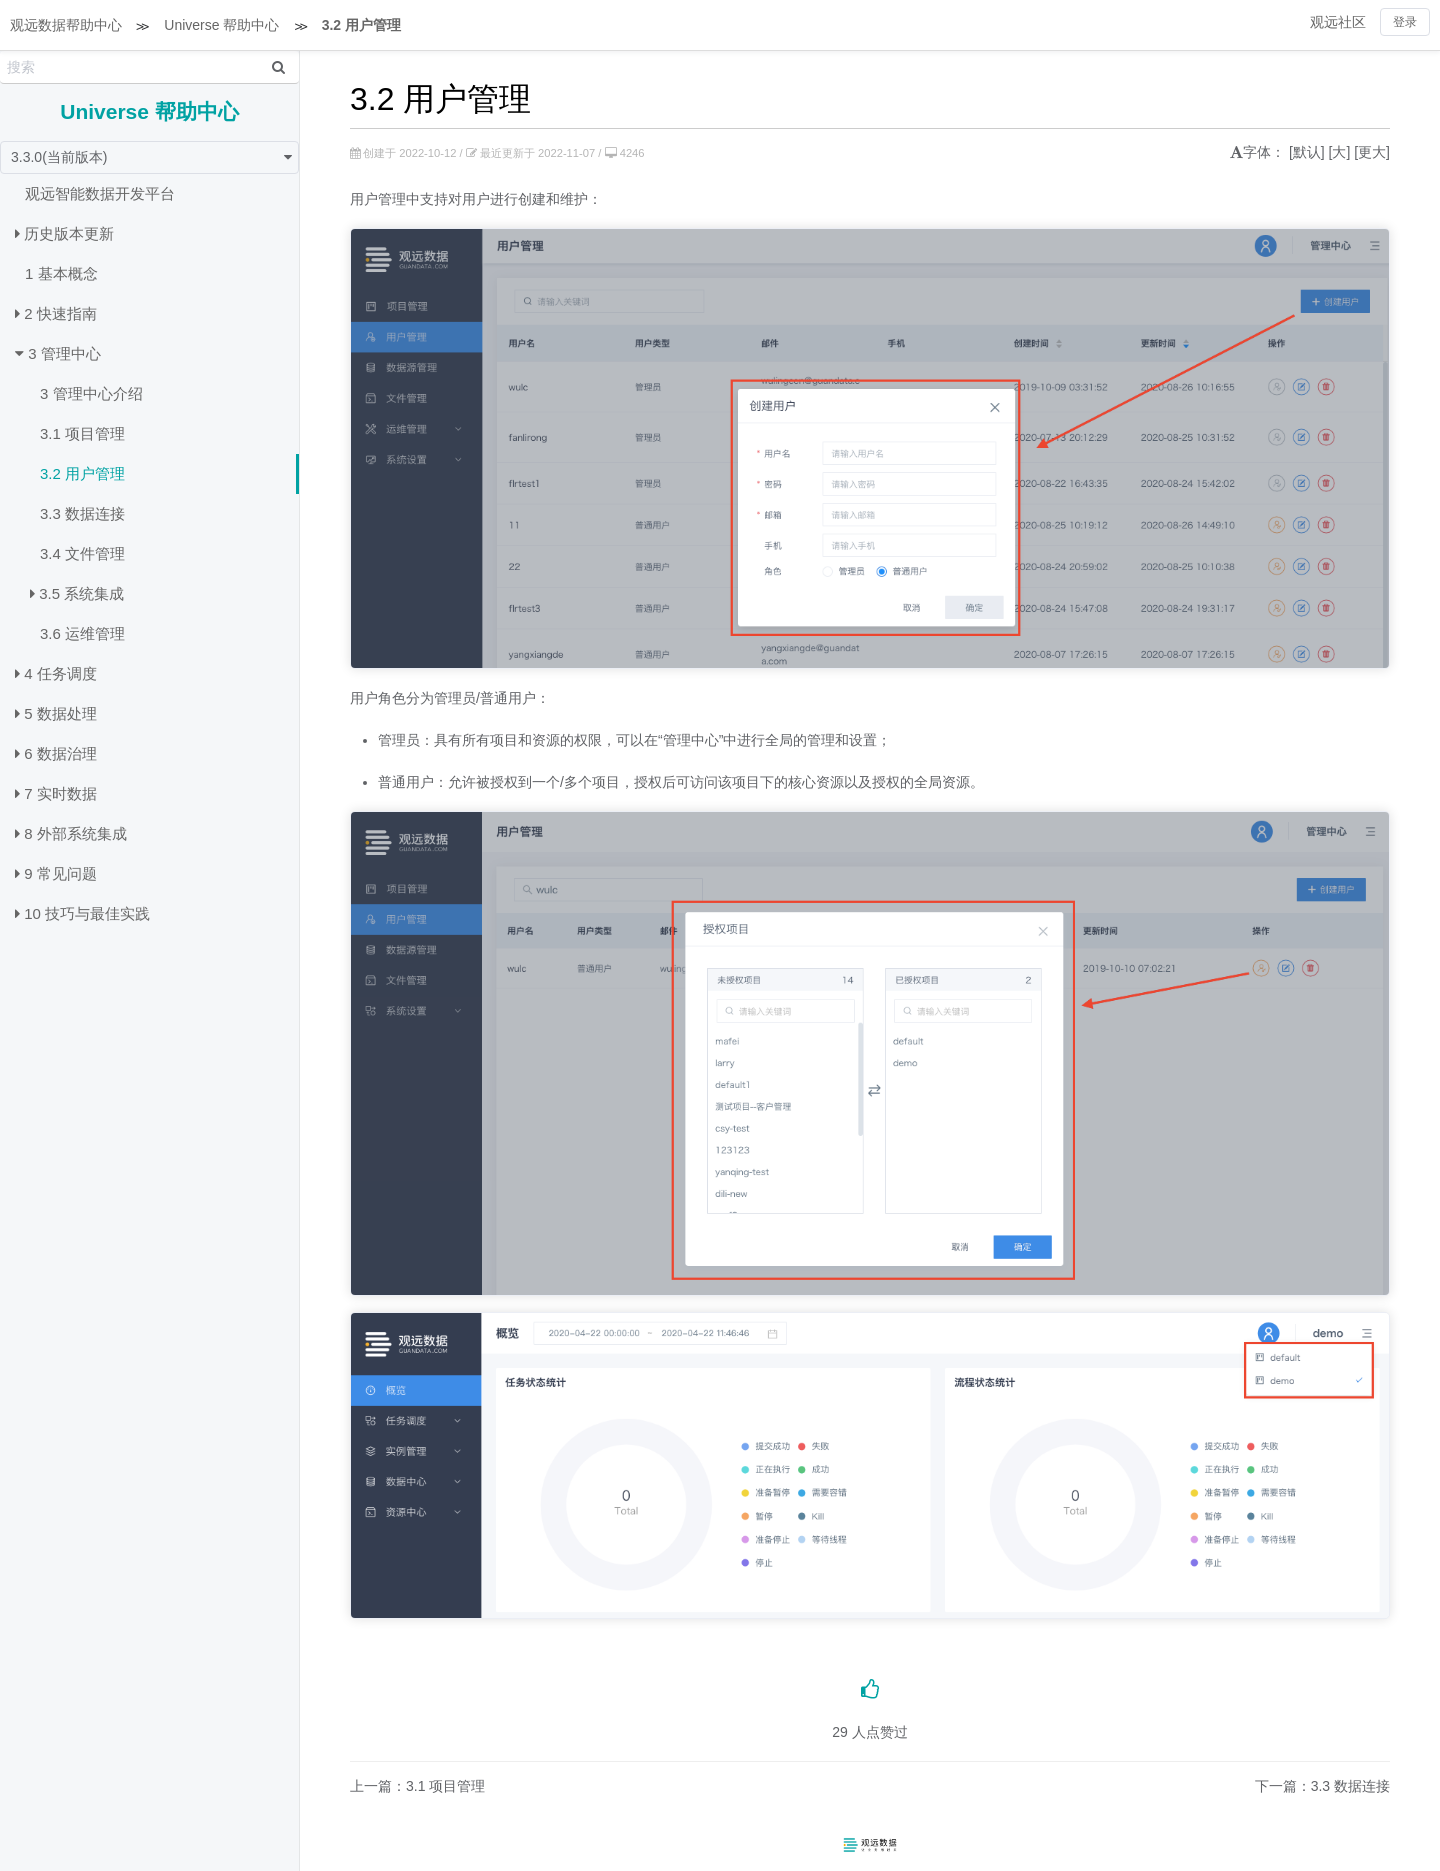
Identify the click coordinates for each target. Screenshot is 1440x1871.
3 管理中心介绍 (91, 393)
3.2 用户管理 (361, 25)
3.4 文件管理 (82, 553)
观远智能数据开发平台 (100, 193)
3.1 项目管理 (82, 433)
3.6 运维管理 (82, 633)
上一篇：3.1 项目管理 (417, 1786)
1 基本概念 (61, 273)
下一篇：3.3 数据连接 (1322, 1786)
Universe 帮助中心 (221, 25)
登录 (1405, 22)
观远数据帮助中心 (66, 25)
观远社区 (1338, 22)
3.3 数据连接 (82, 513)
